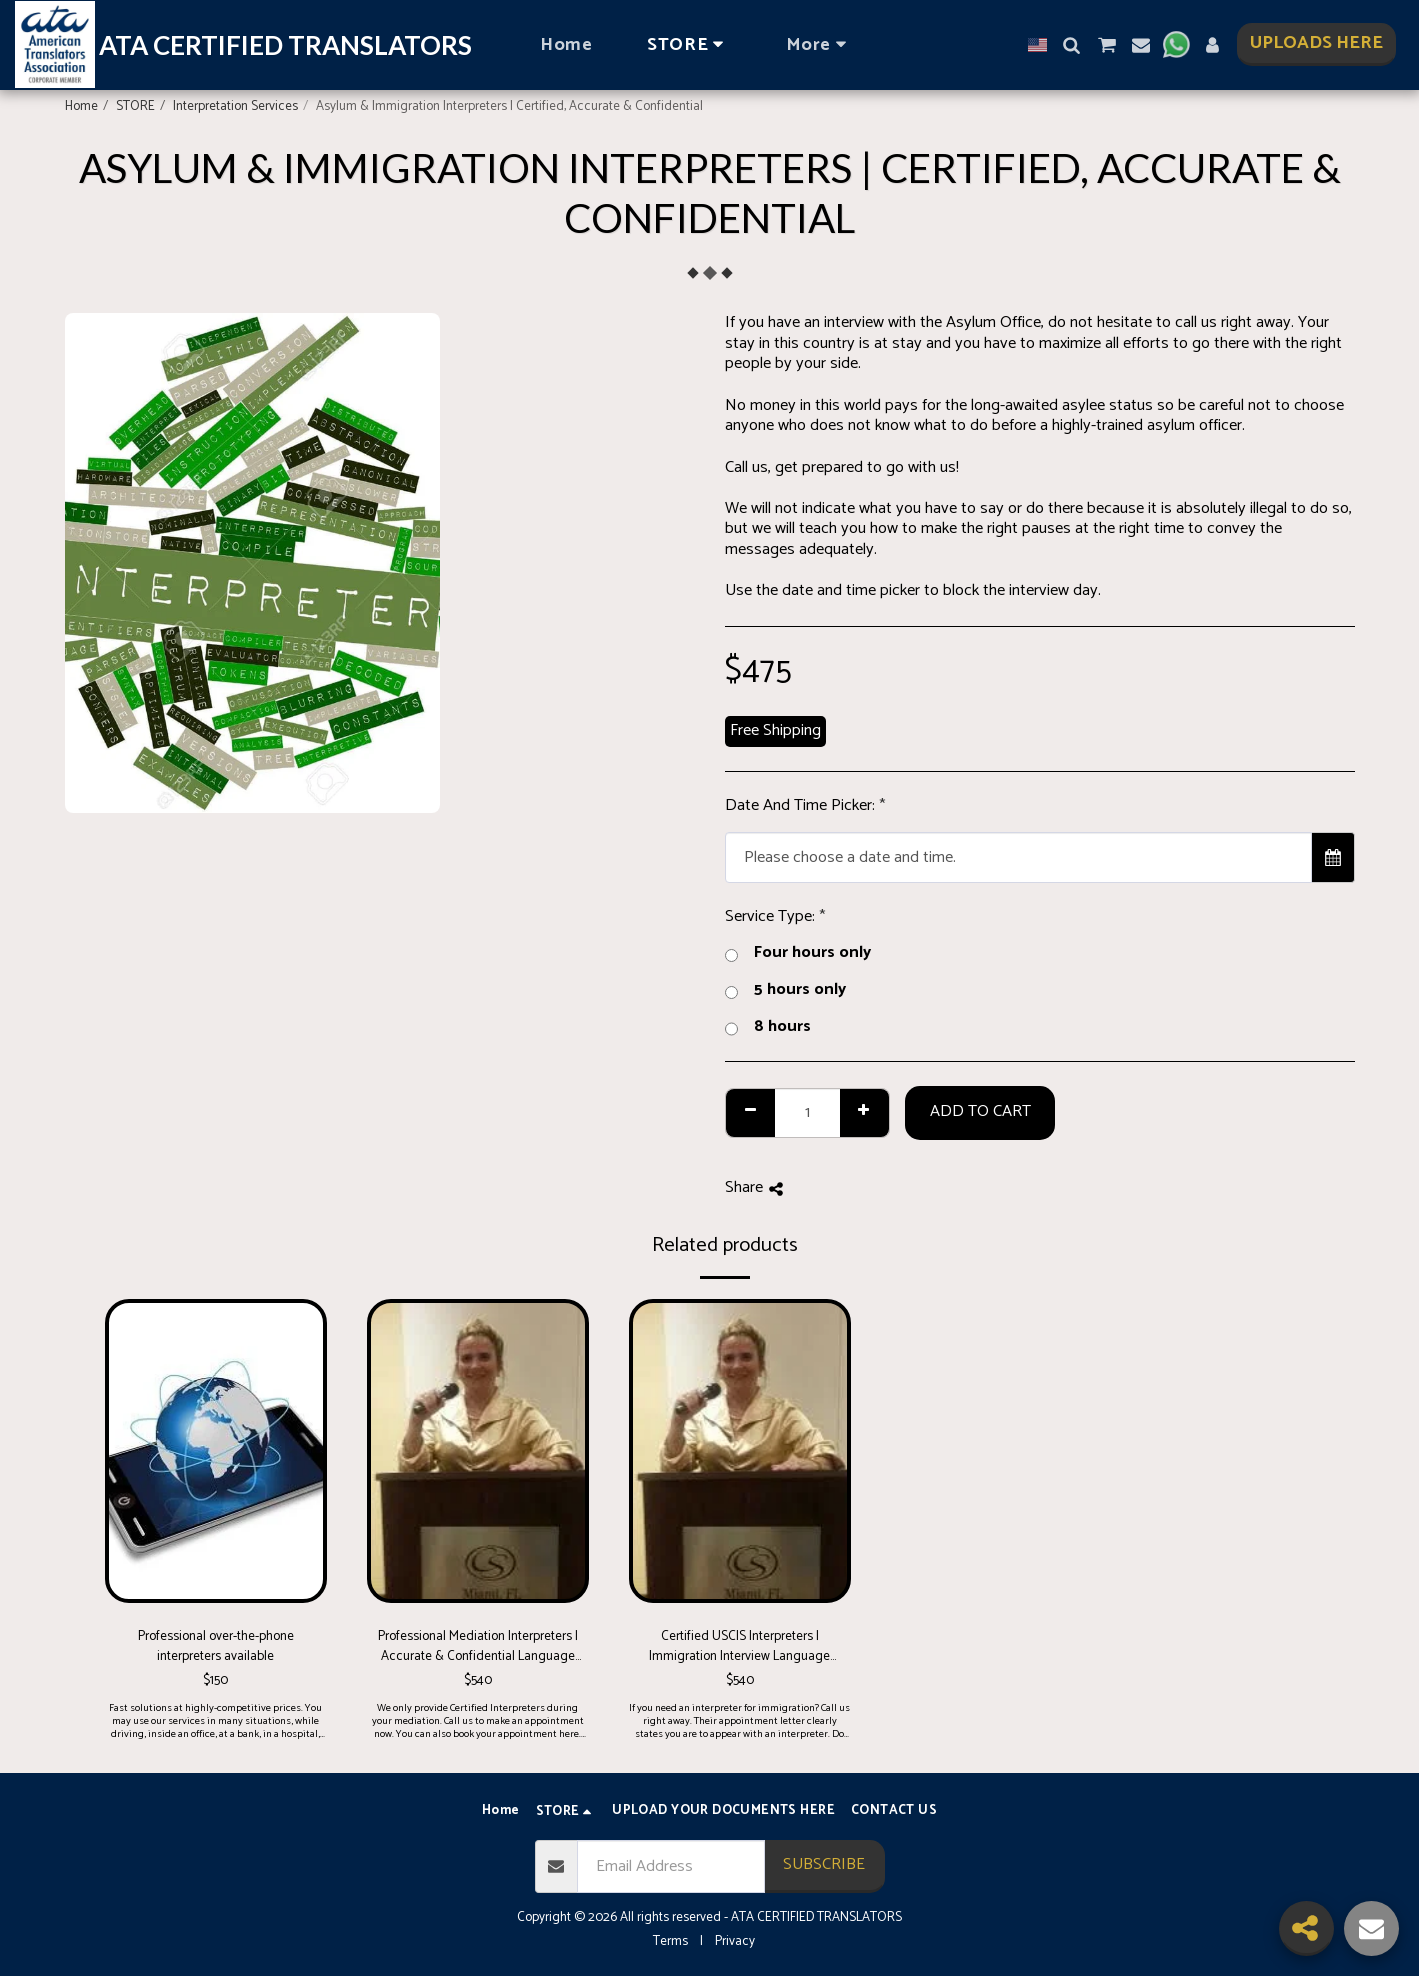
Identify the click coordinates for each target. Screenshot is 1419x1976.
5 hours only (785, 990)
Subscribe (824, 1864)
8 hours (768, 1027)
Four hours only (798, 953)
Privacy (735, 1941)
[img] (216, 1451)
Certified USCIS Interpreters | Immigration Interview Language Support (739, 1647)
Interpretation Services (235, 106)
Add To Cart (980, 1111)
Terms (670, 1941)
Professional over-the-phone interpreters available (216, 1647)
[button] (1072, 45)
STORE (135, 106)
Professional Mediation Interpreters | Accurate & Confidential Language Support (478, 1647)
